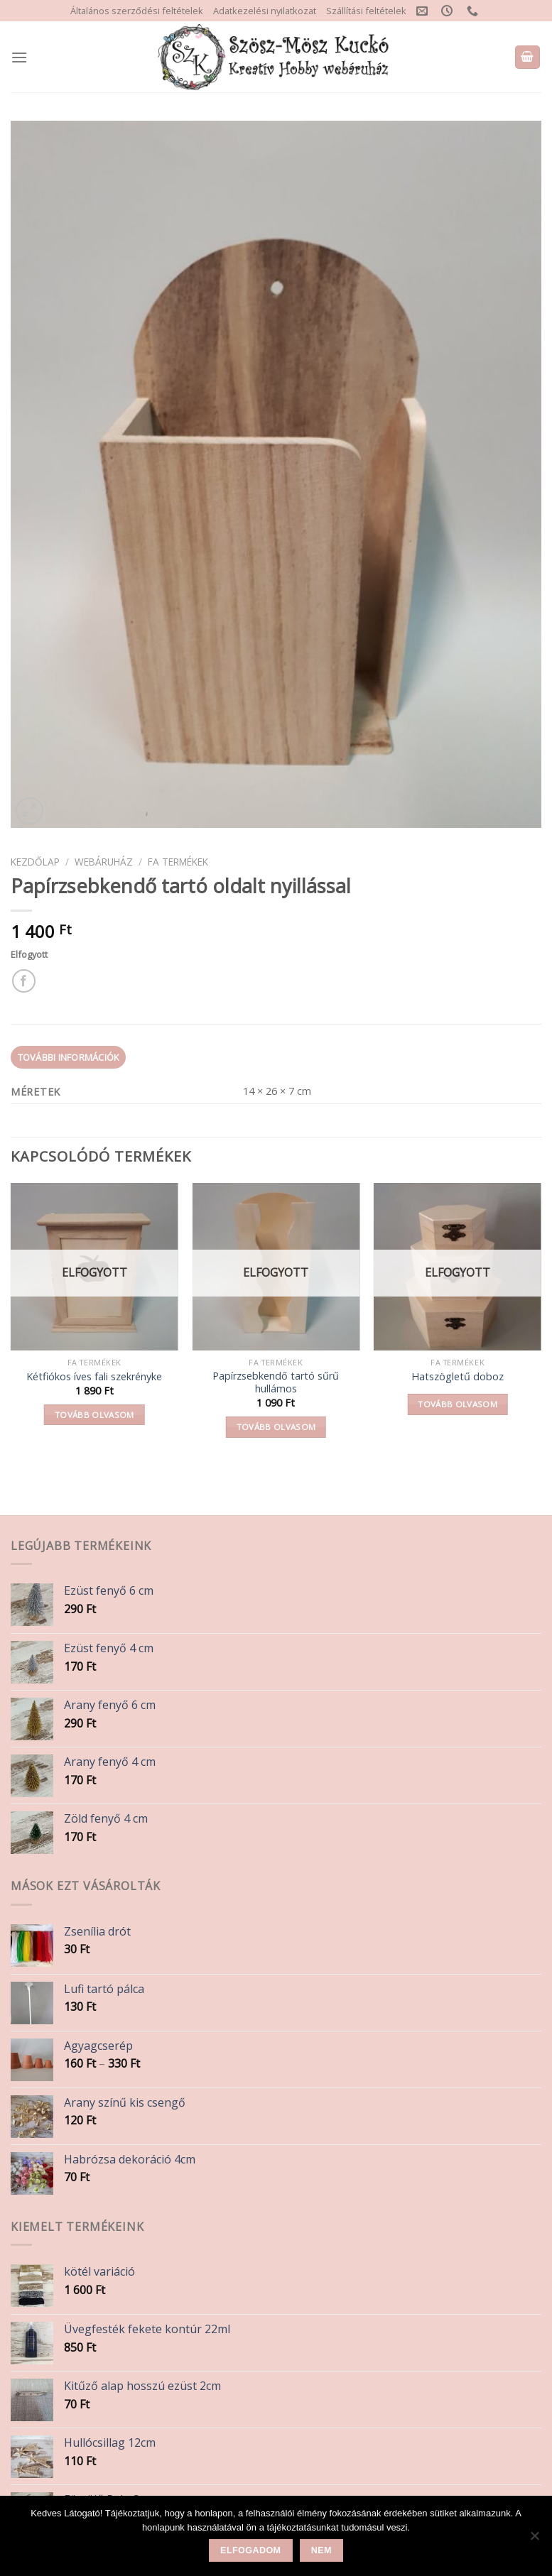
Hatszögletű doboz (457, 1376)
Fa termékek (178, 861)
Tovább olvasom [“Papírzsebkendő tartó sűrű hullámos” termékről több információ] (276, 1426)
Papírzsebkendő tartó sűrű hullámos (275, 1383)
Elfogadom (250, 2550)
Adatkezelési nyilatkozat (264, 10)
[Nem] (534, 2539)
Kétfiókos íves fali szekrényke (94, 1376)
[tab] (68, 1057)
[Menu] (19, 57)
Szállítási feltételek (366, 10)
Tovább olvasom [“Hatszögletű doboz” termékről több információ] (457, 1404)
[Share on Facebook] (24, 981)
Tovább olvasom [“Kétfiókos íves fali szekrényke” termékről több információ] (94, 1414)
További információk (68, 1057)
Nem (321, 2550)
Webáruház (104, 861)
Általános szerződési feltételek (136, 10)
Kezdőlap (35, 861)
